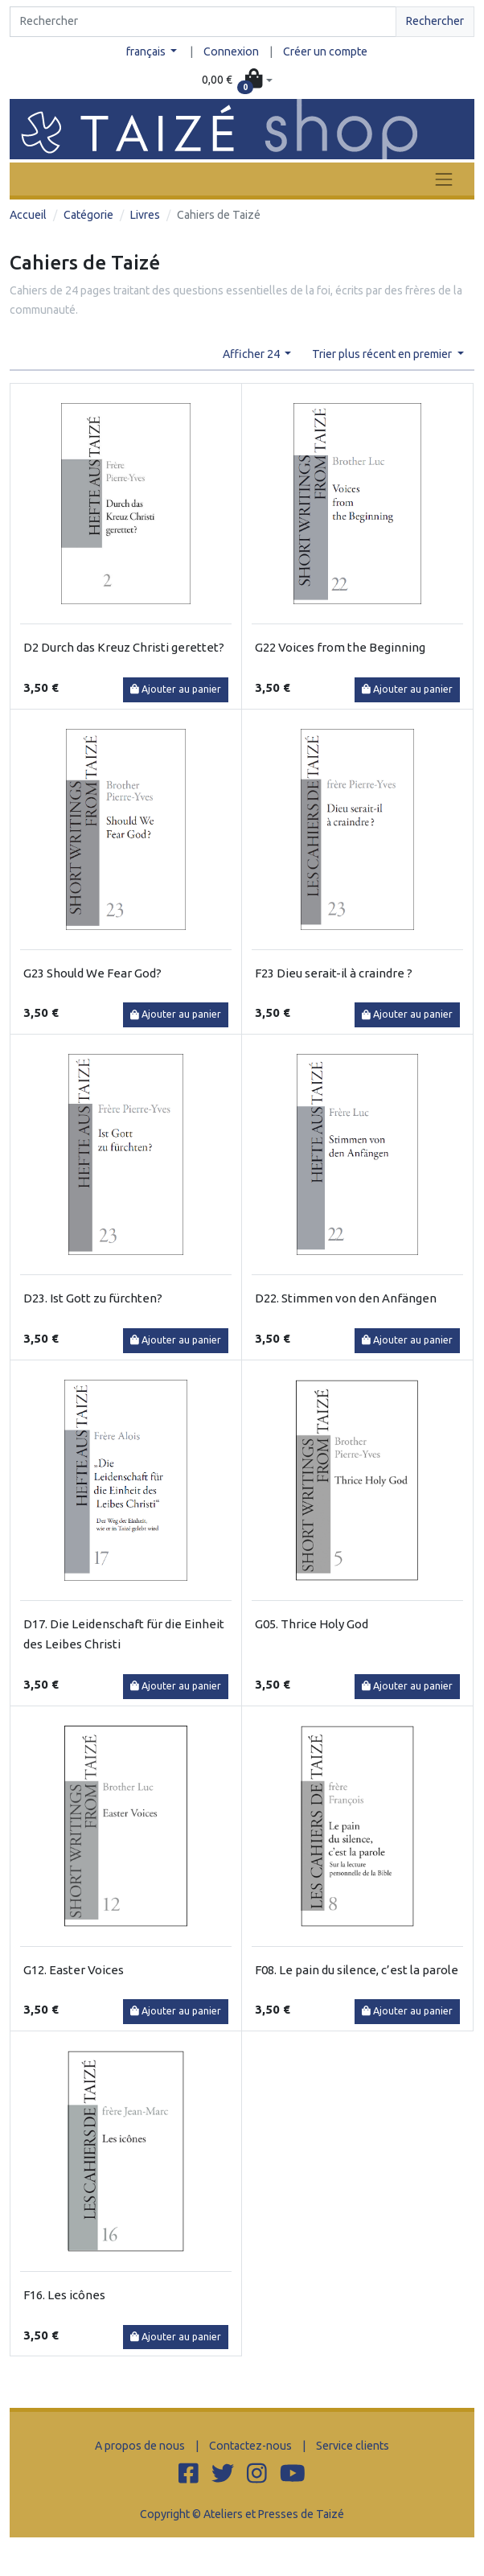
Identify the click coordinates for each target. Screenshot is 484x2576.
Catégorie (88, 214)
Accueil (28, 214)
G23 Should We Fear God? (92, 973)
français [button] (147, 51)
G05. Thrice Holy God (311, 1624)
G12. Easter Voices (73, 1970)
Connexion (231, 51)
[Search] (203, 21)
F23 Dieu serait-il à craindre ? (333, 973)
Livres (145, 214)
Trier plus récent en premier (383, 354)
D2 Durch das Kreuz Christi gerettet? (123, 647)
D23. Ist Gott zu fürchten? (92, 1298)
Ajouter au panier (175, 689)
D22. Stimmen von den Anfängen (346, 1298)
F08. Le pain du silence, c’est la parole (356, 1970)
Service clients (352, 2445)
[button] (237, 80)
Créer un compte (325, 51)
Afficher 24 (252, 354)
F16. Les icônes (64, 2295)
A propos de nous (140, 2445)
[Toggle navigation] (444, 179)
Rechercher (435, 20)
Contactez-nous (250, 2445)
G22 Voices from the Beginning (340, 647)
